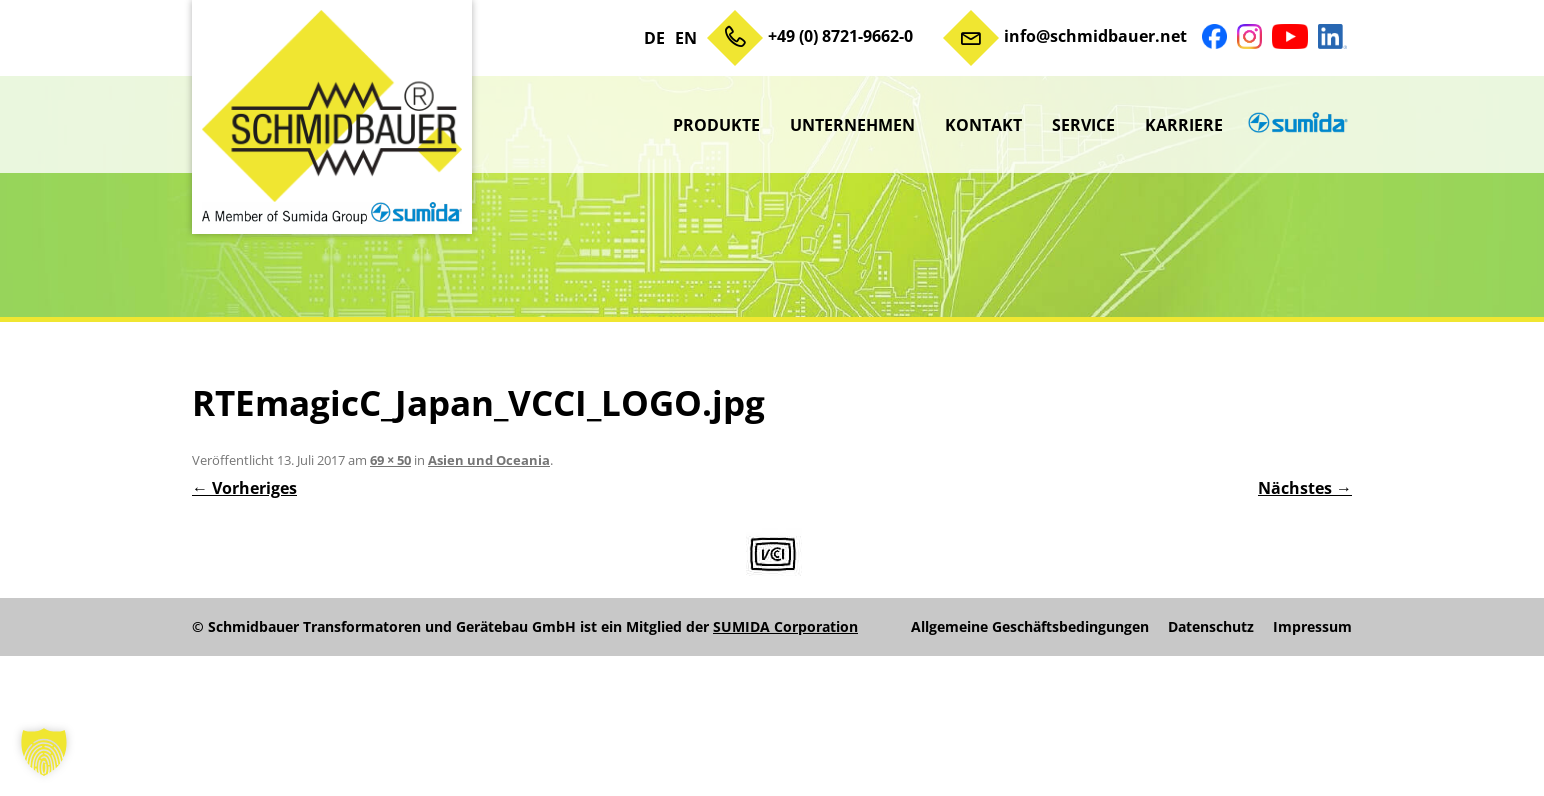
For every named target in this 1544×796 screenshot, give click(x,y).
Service (1083, 125)
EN (686, 38)
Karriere (1184, 125)
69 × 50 (390, 460)
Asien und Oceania (489, 460)
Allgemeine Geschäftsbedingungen (1030, 627)
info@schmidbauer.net (1095, 36)
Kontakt (983, 125)
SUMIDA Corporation (785, 626)
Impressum (1312, 627)
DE (654, 38)
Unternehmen (852, 125)
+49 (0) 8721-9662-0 (840, 36)
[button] (44, 752)
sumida (1295, 125)
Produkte (716, 125)
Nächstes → (1305, 488)
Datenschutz (1211, 627)
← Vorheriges (244, 488)
